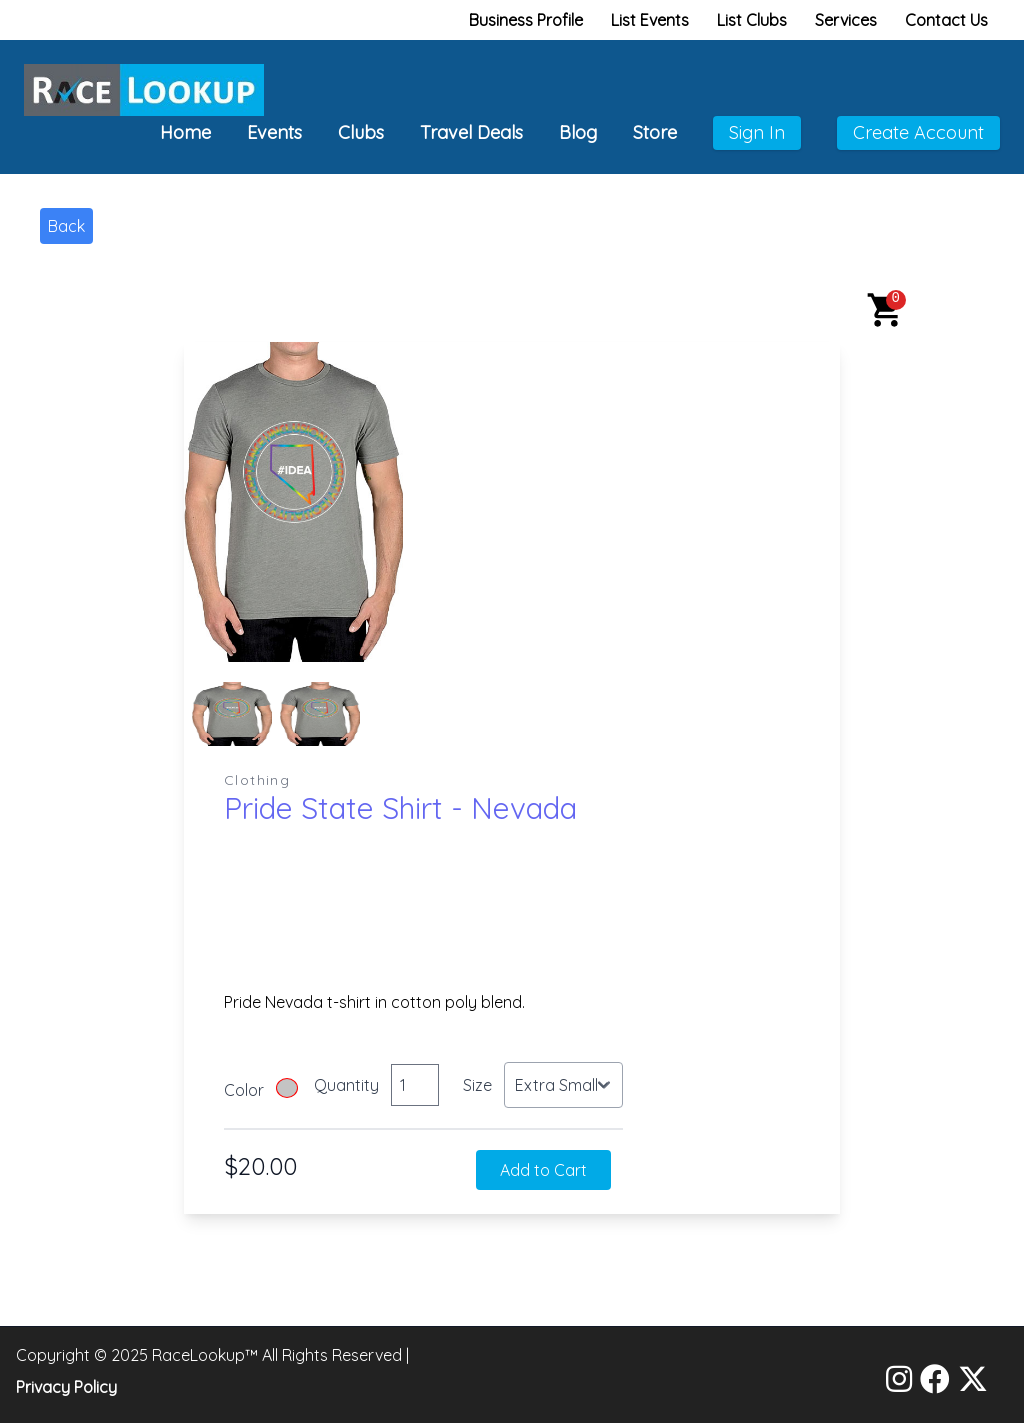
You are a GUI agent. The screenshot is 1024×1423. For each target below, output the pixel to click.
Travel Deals (471, 132)
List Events (650, 20)
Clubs (361, 132)
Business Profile (526, 20)
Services (846, 20)
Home (185, 132)
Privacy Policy (66, 1387)
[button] (886, 310)
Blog (578, 132)
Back (66, 226)
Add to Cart (543, 1170)
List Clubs (752, 20)
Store (655, 132)
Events (274, 132)
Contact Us (946, 20)
